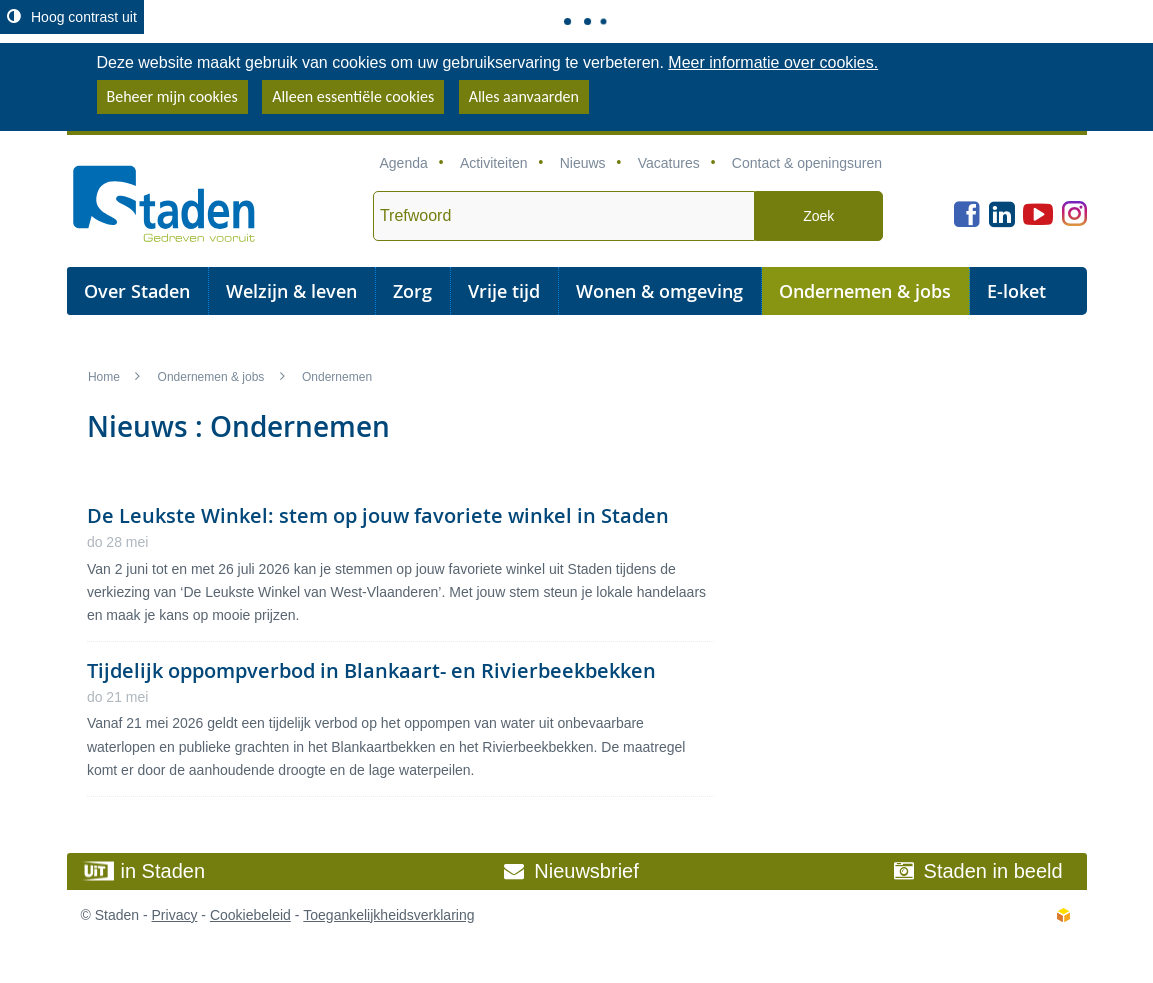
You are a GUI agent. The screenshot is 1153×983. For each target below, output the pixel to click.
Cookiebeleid (250, 915)
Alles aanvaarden (524, 96)
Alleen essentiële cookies (353, 96)
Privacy (175, 915)
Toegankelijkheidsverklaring (388, 915)
